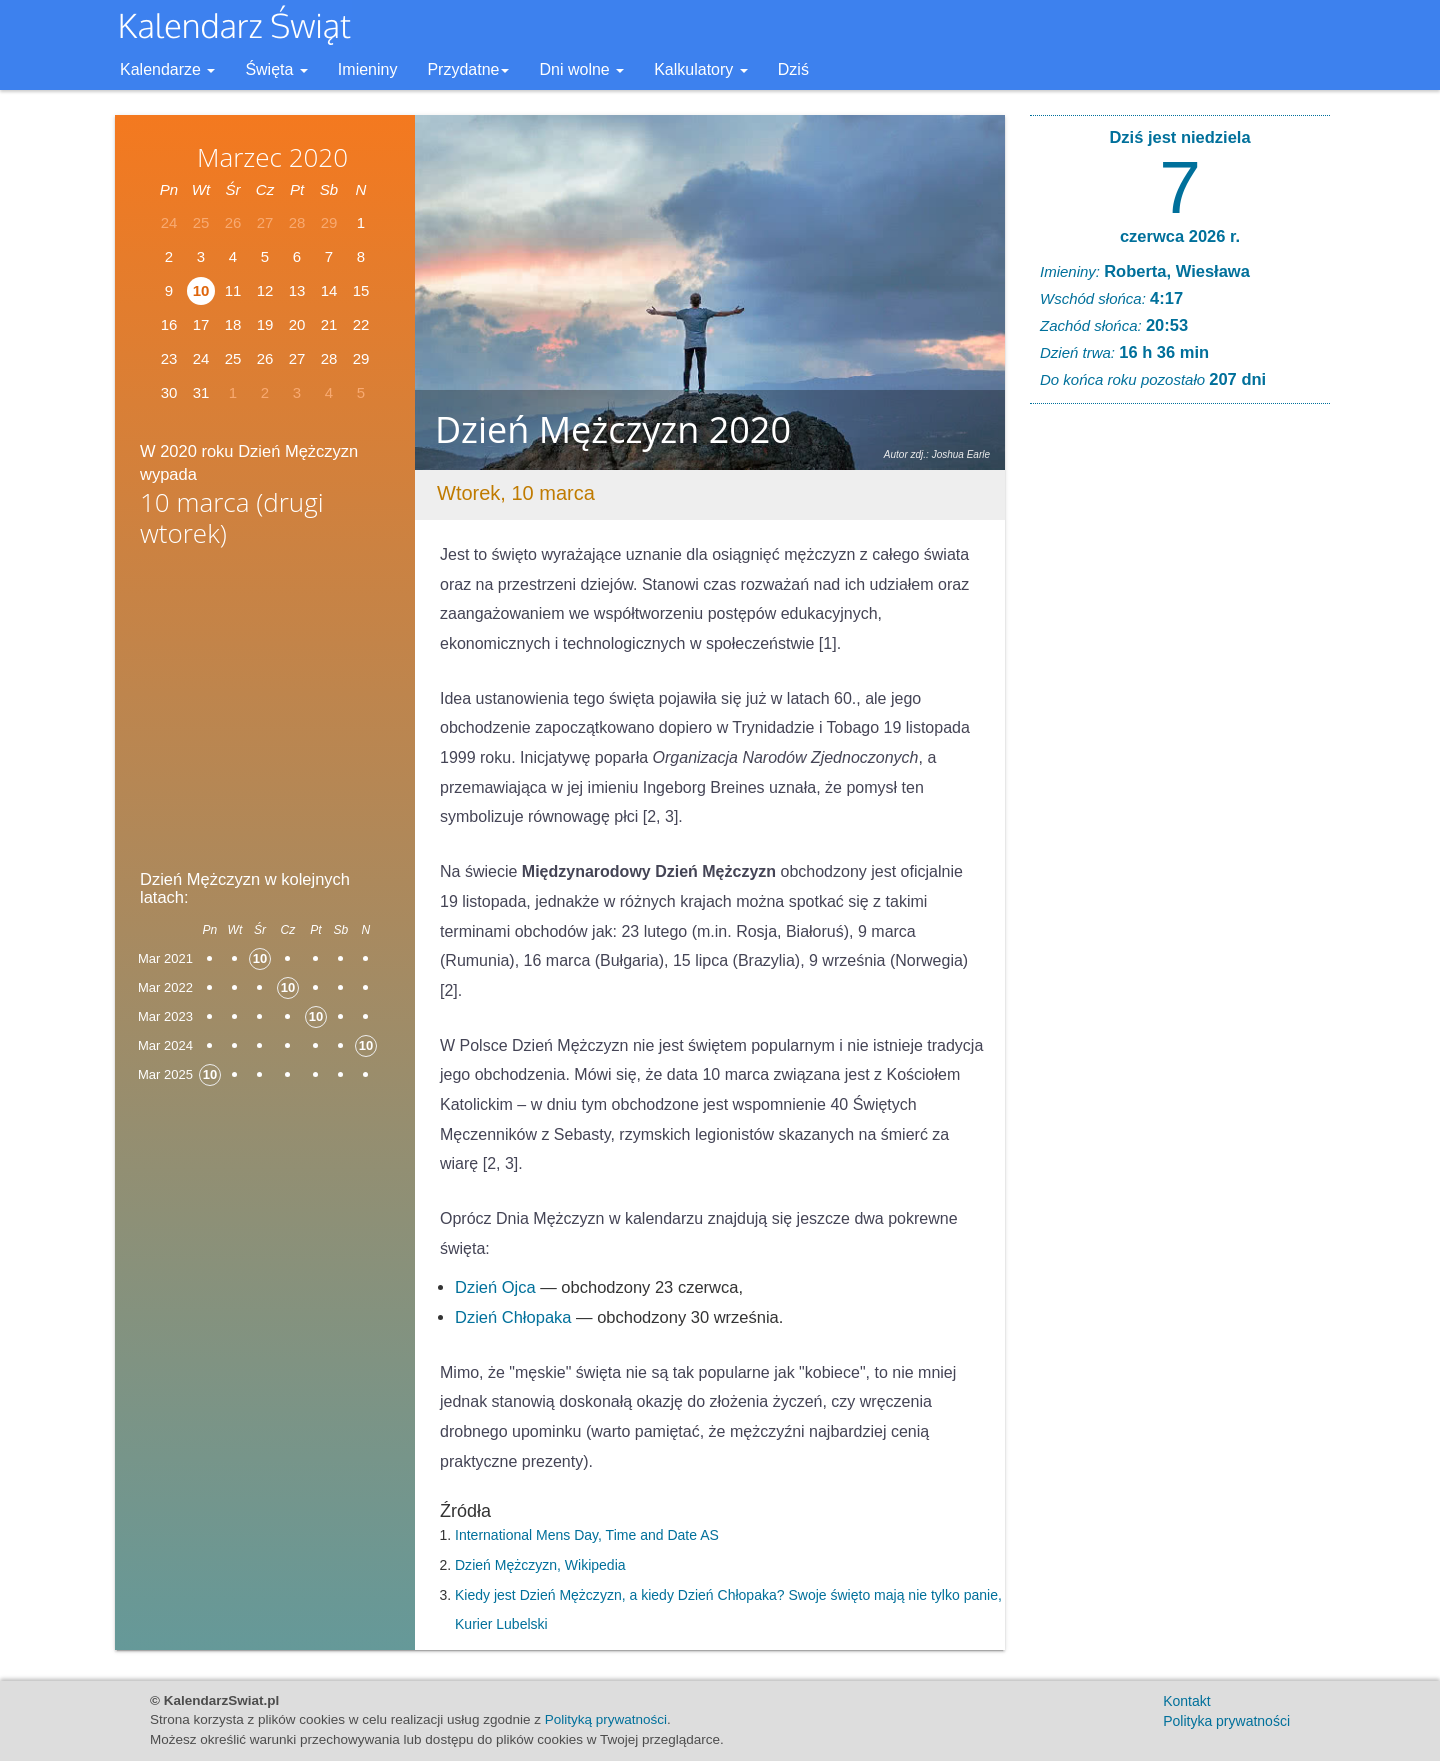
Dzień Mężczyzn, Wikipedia (540, 1565)
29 (361, 358)
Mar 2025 (165, 1074)
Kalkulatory (701, 69)
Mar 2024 (165, 1045)
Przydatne (468, 69)
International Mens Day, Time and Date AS (587, 1535)
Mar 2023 (165, 1016)
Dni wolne (581, 69)
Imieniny (368, 69)
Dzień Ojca (495, 1287)
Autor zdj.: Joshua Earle (937, 454)
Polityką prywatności (606, 1719)
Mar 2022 (165, 987)
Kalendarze (167, 69)
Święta (276, 69)
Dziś (793, 69)
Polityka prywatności (1226, 1721)
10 (201, 290)
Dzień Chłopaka (513, 1317)
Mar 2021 (165, 958)
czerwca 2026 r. (1180, 236)
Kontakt (1186, 1701)
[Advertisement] (265, 715)
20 (297, 324)
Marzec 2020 (272, 157)
